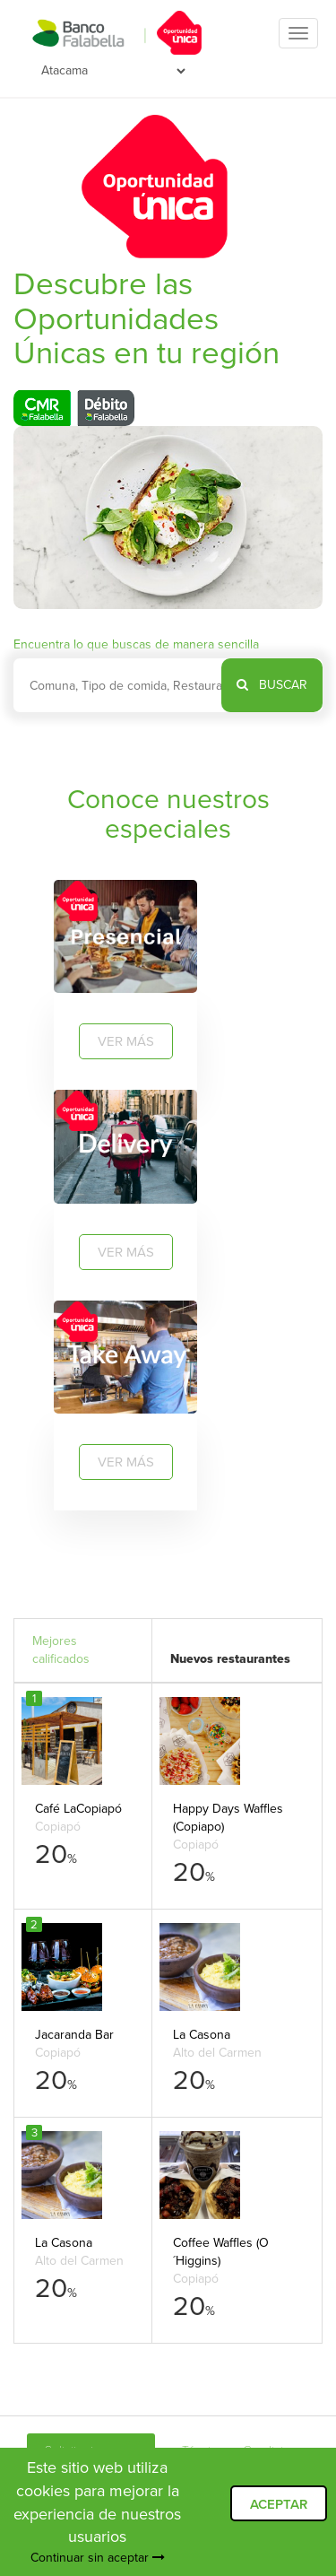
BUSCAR (272, 684)
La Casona (201, 2034)
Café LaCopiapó (78, 1808)
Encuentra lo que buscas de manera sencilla (136, 644)
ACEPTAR (278, 2504)
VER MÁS (126, 1041)
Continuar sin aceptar (97, 2557)
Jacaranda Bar (74, 2034)
